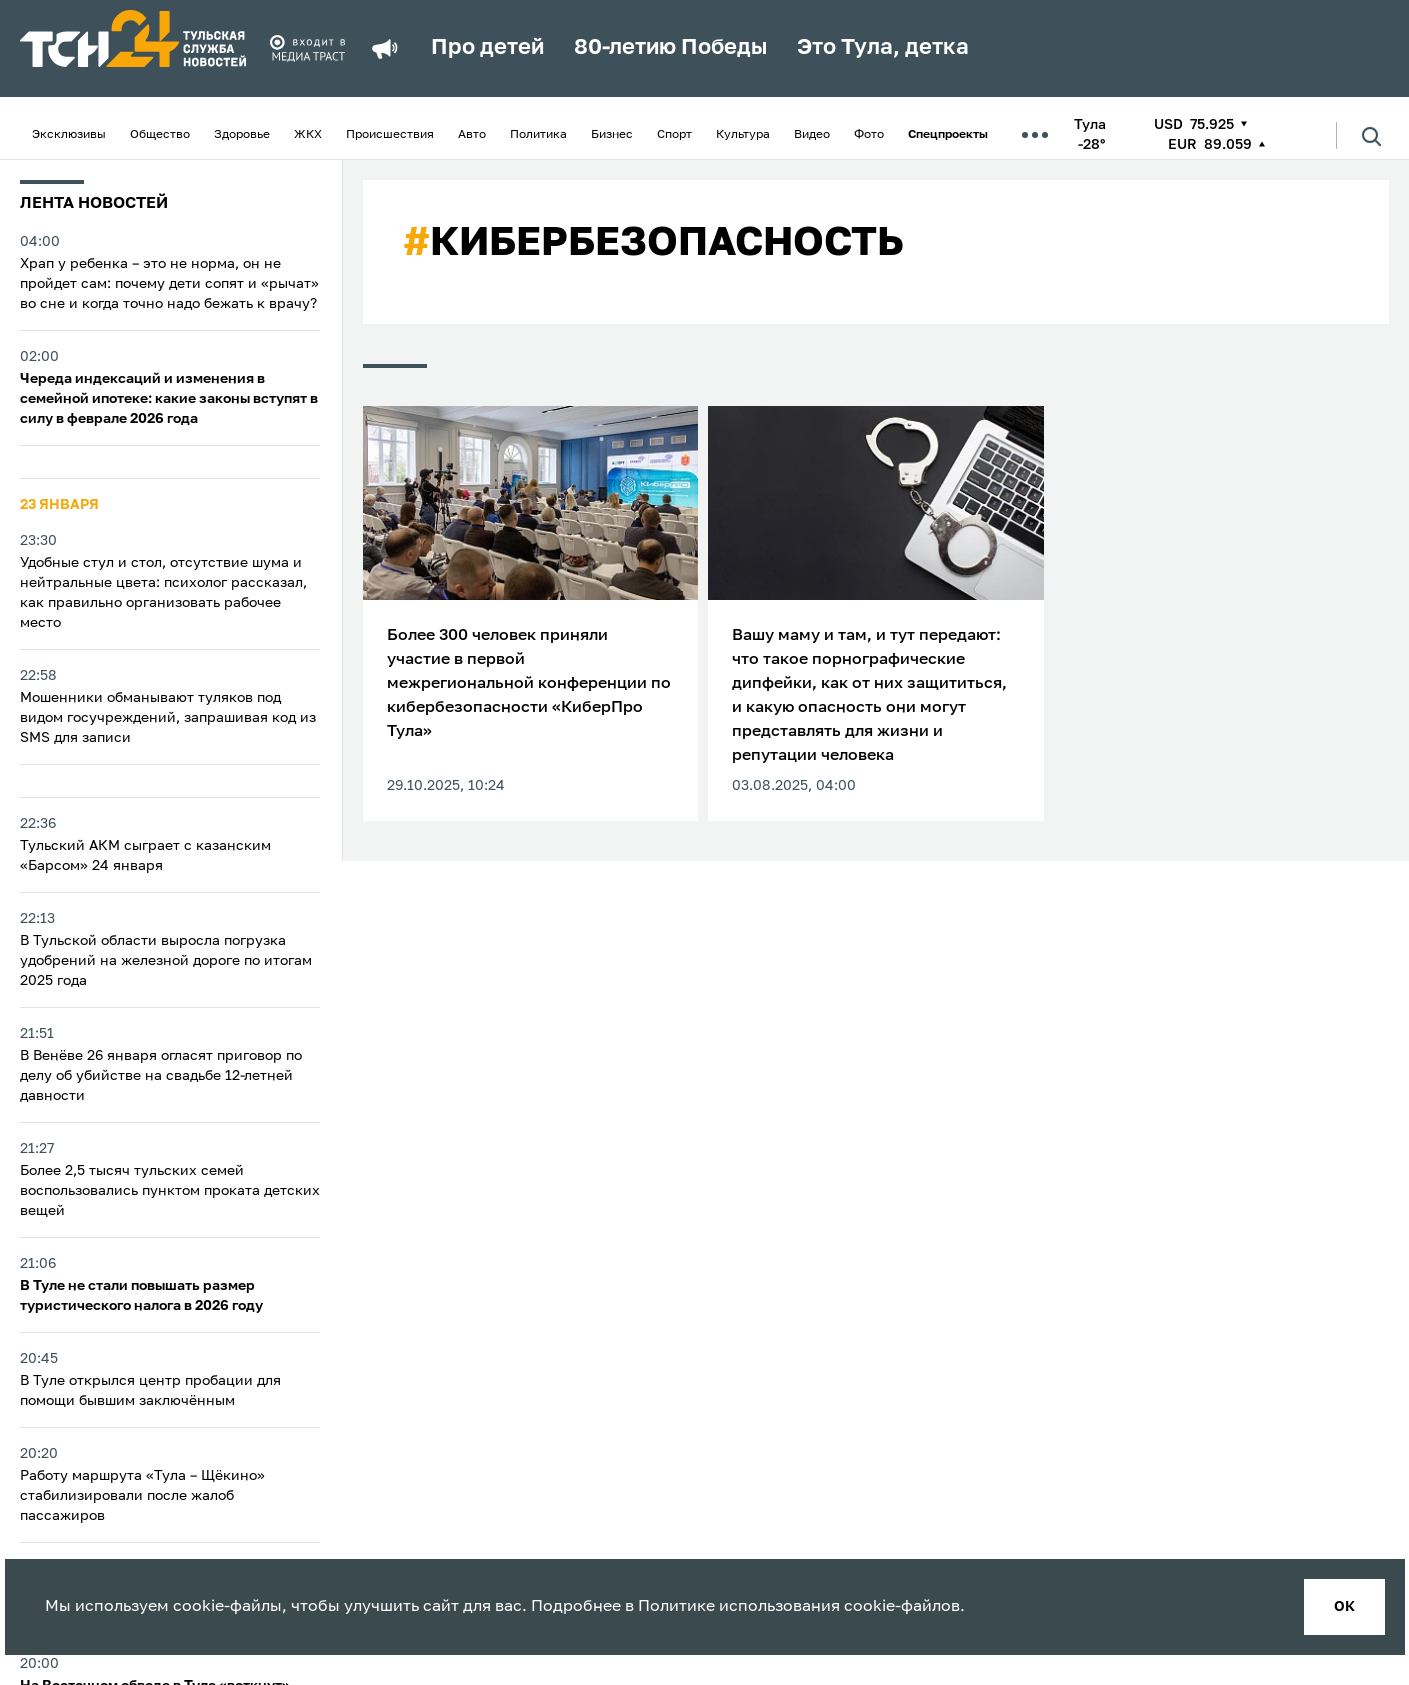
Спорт (674, 135)
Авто (472, 135)
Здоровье (242, 135)
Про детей (487, 48)
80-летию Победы (670, 48)
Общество (160, 135)
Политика (538, 135)
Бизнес (612, 135)
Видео (812, 135)
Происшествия (390, 135)
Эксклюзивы (69, 135)
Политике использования (739, 1607)
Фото (869, 135)
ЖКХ (308, 135)
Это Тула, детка (883, 48)
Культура (743, 135)
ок (1344, 1607)
